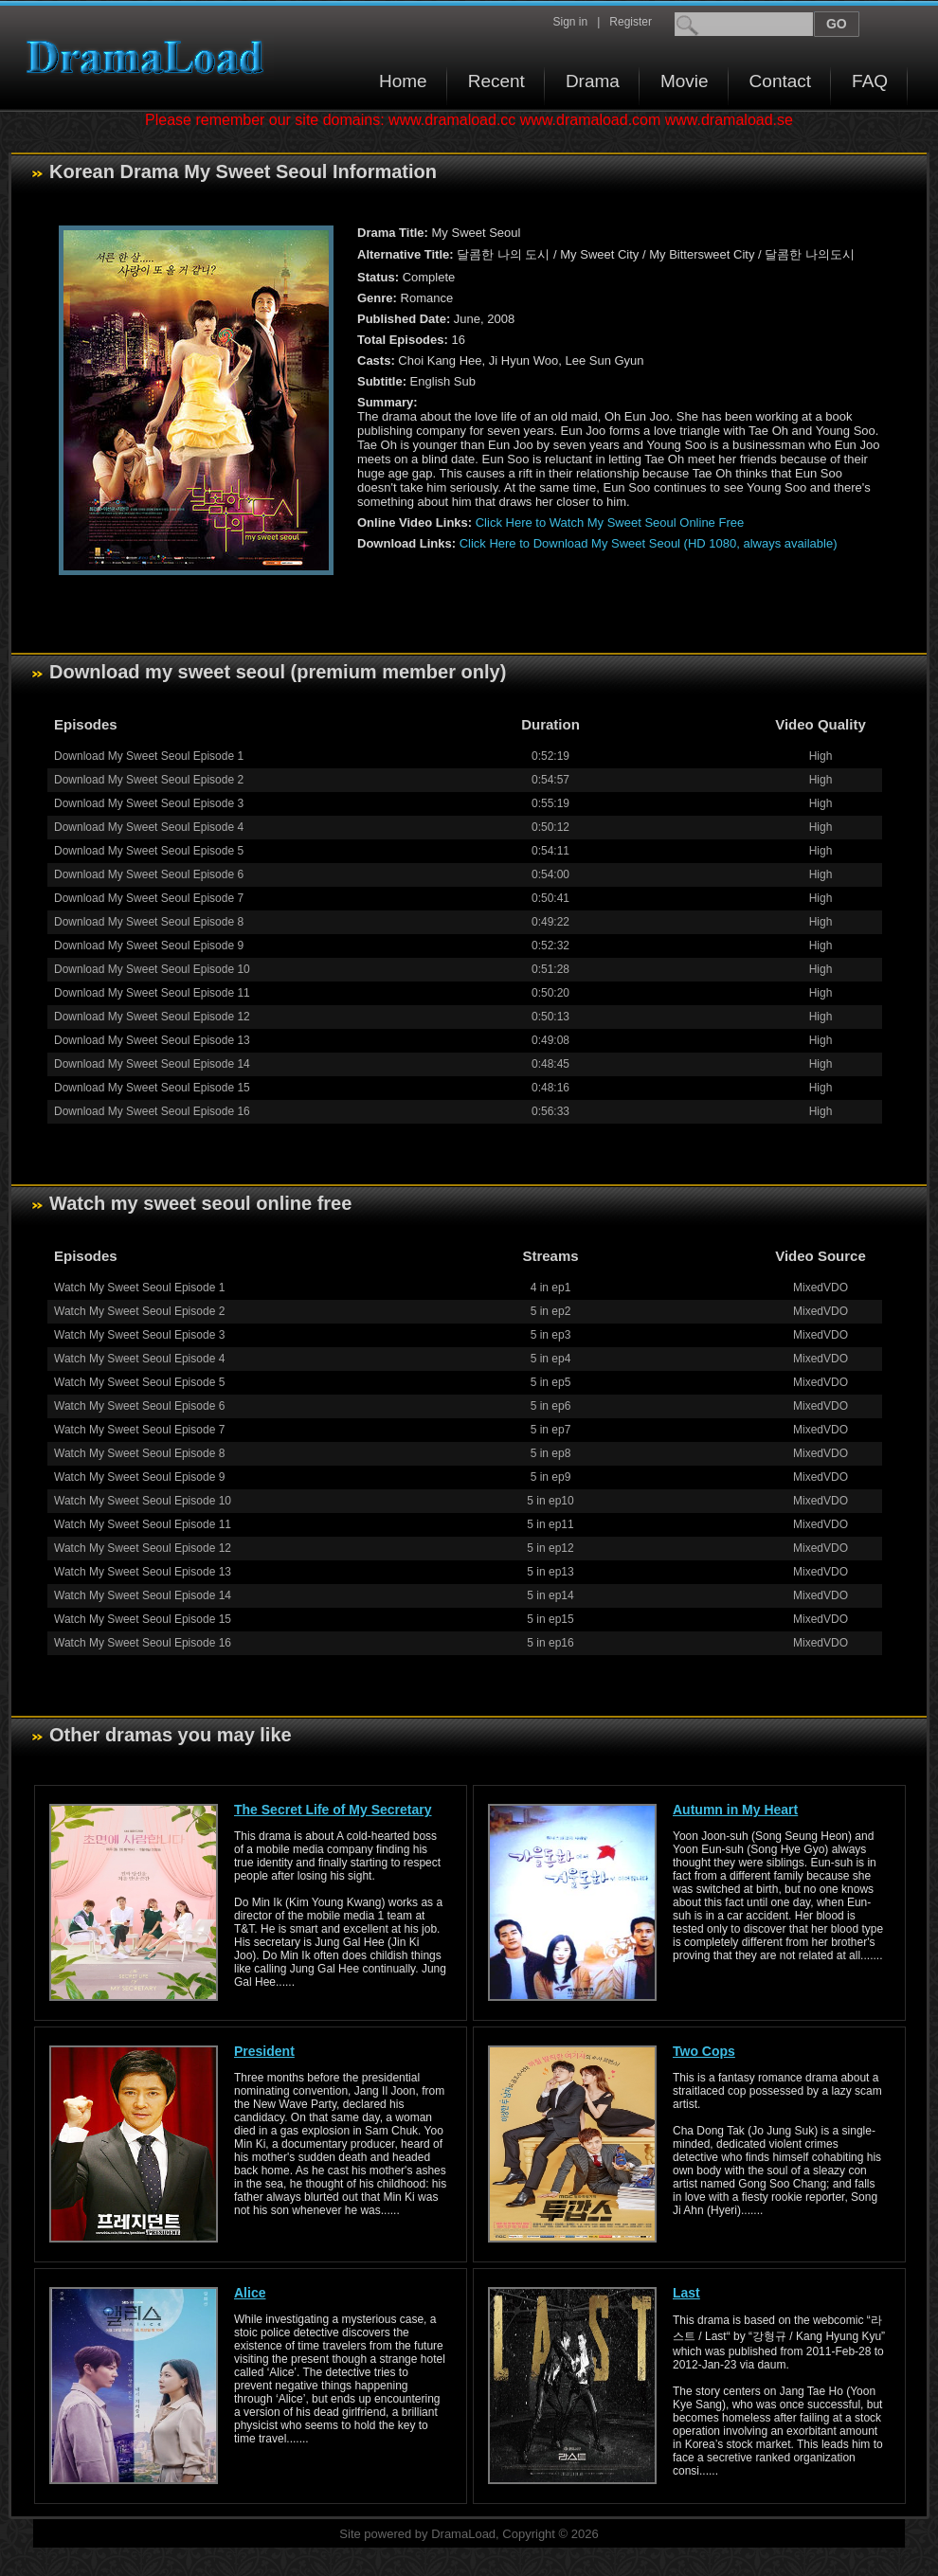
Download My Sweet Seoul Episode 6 (149, 874)
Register (630, 21)
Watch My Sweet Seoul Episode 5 (139, 1382)
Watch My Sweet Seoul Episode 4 (139, 1358)
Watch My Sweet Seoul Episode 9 (139, 1477)
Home (403, 81)
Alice (249, 2292)
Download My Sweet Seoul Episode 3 (149, 803)
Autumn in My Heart (735, 1809)
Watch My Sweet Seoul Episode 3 (139, 1335)
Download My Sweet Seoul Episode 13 (152, 1040)
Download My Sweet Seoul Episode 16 (152, 1111)
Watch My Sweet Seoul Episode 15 (142, 1619)
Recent (496, 81)
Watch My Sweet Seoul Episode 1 (139, 1287)
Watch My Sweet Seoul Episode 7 (139, 1429)
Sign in (569, 21)
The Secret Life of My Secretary (333, 1809)
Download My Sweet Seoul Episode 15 (152, 1087)
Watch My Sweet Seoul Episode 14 (142, 1595)
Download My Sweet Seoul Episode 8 (149, 921)
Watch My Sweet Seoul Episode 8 (139, 1453)
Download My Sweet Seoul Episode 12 (152, 1016)
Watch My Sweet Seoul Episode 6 (139, 1406)
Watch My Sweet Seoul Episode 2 (139, 1311)
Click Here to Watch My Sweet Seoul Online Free (610, 522)
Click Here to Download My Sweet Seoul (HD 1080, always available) (649, 543)
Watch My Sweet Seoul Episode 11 (142, 1524)
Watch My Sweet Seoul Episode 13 (142, 1571)
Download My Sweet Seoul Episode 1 (149, 756)
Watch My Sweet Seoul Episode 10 (142, 1500)
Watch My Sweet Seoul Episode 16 (142, 1642)
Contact (780, 81)
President (264, 2051)
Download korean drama (150, 57)
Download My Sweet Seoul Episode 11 (152, 993)
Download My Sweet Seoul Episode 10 (152, 969)
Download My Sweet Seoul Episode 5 (149, 850)
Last (686, 2292)
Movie (684, 81)
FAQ (870, 81)
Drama (593, 81)
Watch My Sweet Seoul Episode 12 (142, 1548)
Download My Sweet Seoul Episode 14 (152, 1064)
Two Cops (704, 2051)
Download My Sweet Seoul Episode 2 (149, 779)
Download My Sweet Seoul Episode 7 (149, 898)
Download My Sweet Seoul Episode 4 (149, 827)
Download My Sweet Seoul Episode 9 (149, 945)
